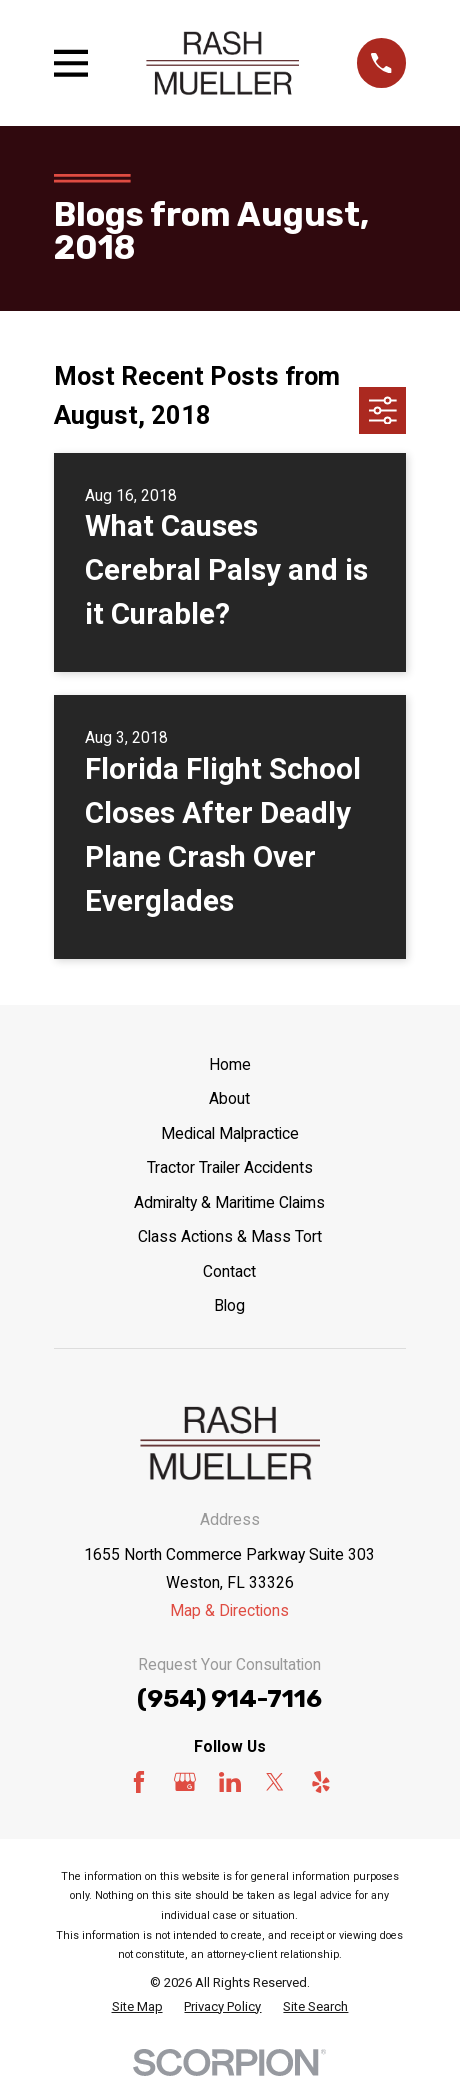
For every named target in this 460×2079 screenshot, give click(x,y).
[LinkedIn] (230, 1782)
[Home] (223, 63)
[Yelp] (321, 1782)
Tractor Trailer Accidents (230, 1167)
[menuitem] (137, 2007)
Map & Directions (229, 1610)
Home (230, 1064)
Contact (229, 1271)
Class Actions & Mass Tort (230, 1236)
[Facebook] (139, 1782)
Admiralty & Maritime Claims (229, 1202)
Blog (229, 1305)
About (229, 1098)
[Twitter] (275, 1782)
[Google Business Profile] (185, 1782)
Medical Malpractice (230, 1133)
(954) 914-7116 (229, 1698)
